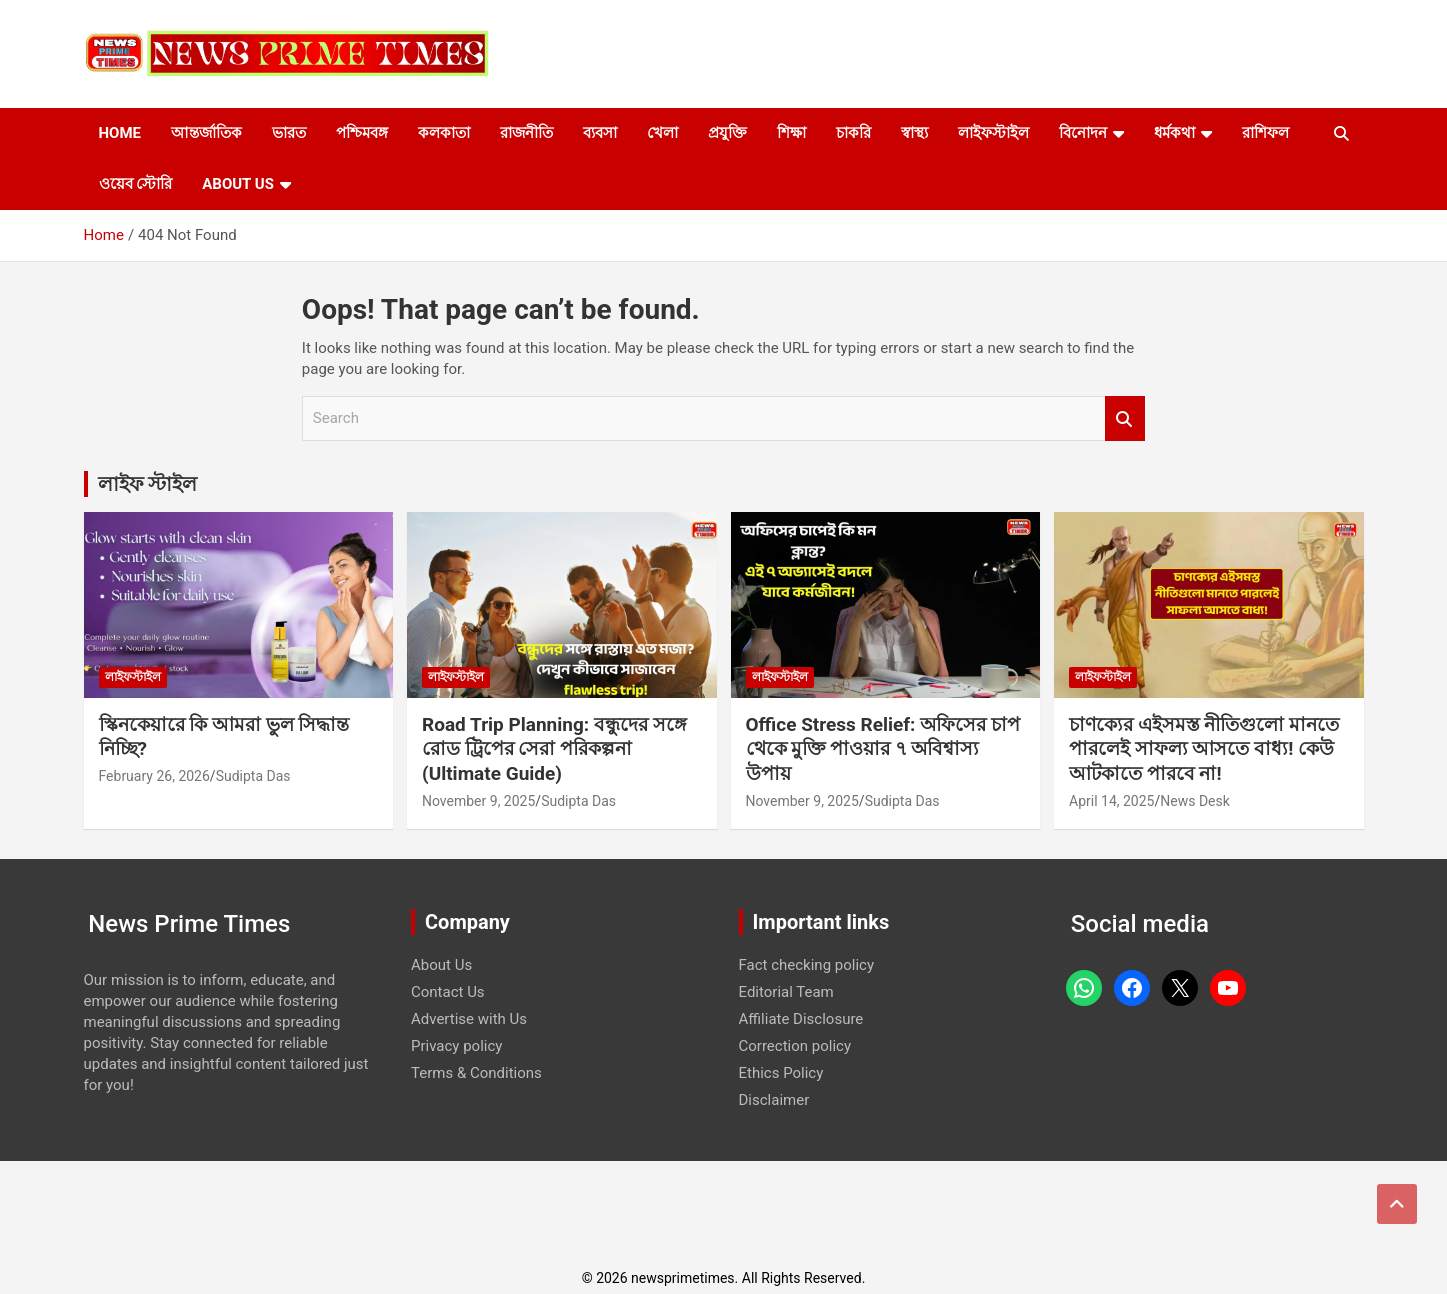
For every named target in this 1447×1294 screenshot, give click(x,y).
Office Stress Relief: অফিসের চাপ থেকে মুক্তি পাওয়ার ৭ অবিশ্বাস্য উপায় (883, 749)
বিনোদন (1083, 133)
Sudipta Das (253, 776)
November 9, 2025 (478, 801)
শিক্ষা (791, 133)
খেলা (662, 133)
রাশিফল (1265, 133)
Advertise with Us (469, 1019)
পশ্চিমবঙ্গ (362, 133)
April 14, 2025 (1111, 801)
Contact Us (448, 992)
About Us (238, 184)
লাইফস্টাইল (993, 133)
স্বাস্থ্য (914, 133)
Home (120, 133)
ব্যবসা (600, 133)
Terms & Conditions (476, 1073)
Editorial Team (786, 992)
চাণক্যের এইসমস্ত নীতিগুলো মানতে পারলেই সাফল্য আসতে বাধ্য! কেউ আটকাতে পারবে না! (1204, 749)
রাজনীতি (526, 133)
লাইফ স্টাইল (148, 484)
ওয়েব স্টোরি (136, 184)
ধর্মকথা (1174, 133)
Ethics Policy (781, 1073)
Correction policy (795, 1046)
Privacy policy (456, 1046)
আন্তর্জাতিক (206, 133)
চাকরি (853, 133)
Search (1125, 418)
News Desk (1195, 801)
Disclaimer (774, 1100)
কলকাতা (444, 133)
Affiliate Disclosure (801, 1019)
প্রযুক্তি (727, 133)
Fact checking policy (807, 965)
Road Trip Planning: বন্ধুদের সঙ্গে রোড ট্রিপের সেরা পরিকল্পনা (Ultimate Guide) (554, 749)
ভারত (289, 133)
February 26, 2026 (154, 776)
